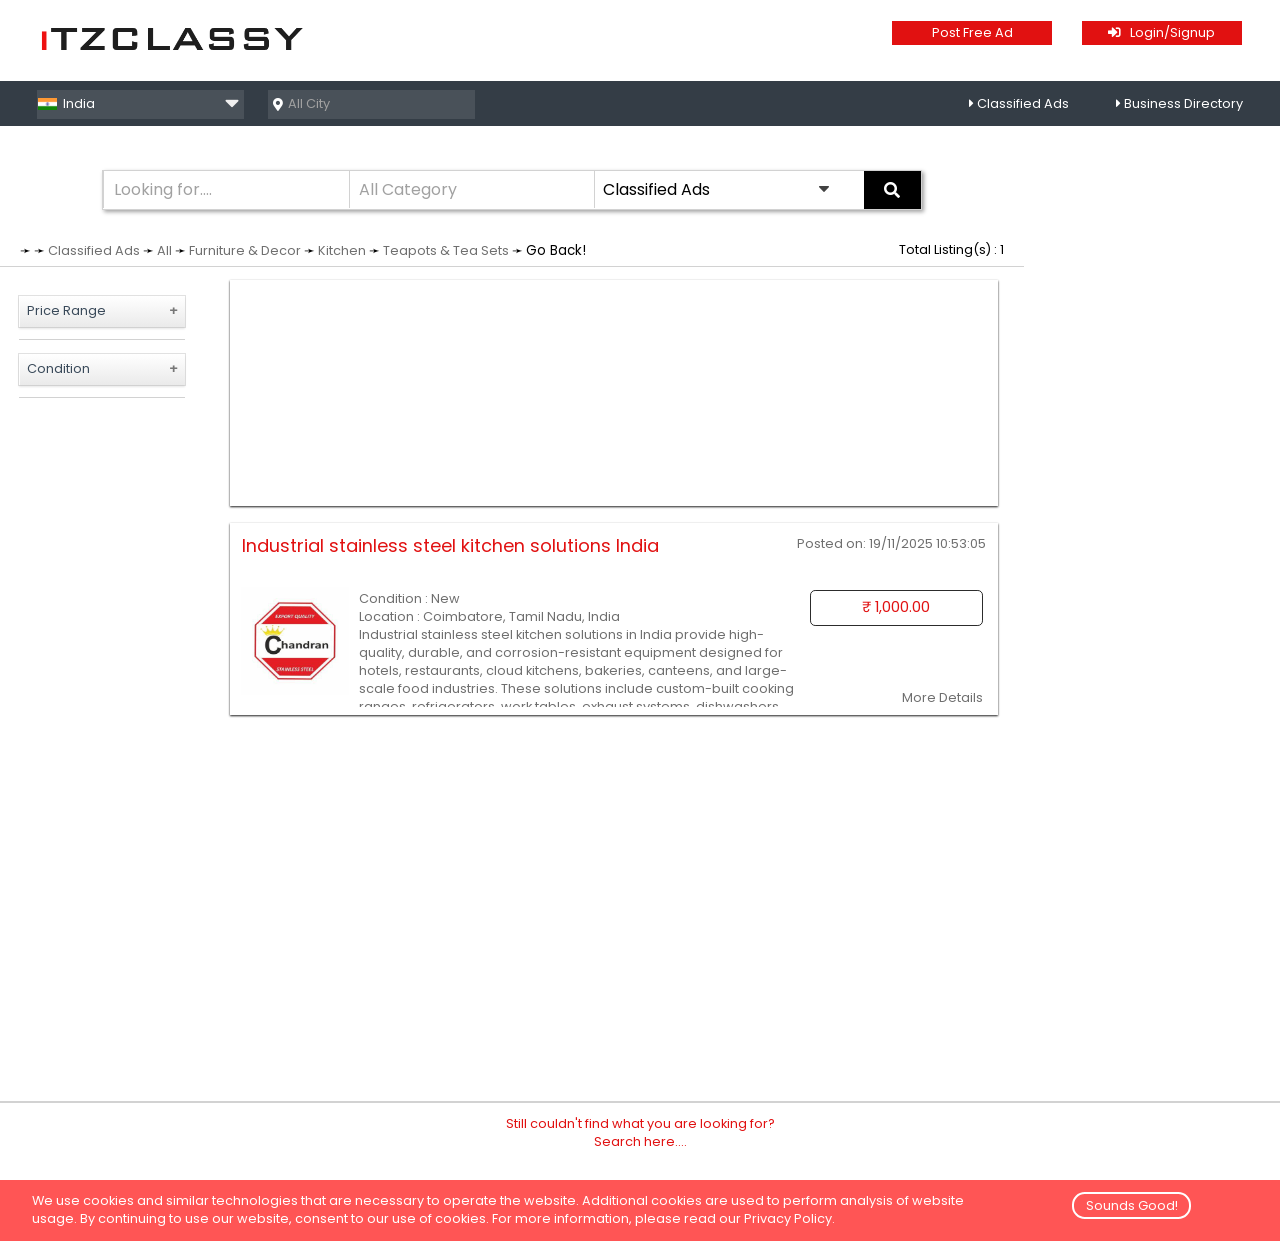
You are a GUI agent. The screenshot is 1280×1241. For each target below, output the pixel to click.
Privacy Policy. (789, 1218)
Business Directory (1183, 103)
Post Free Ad (972, 32)
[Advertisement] (614, 393)
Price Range (66, 310)
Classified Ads (1023, 103)
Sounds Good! (1132, 1205)
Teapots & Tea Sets (446, 250)
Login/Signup (1161, 32)
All (164, 250)
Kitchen (342, 250)
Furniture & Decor (245, 250)
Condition (58, 368)
